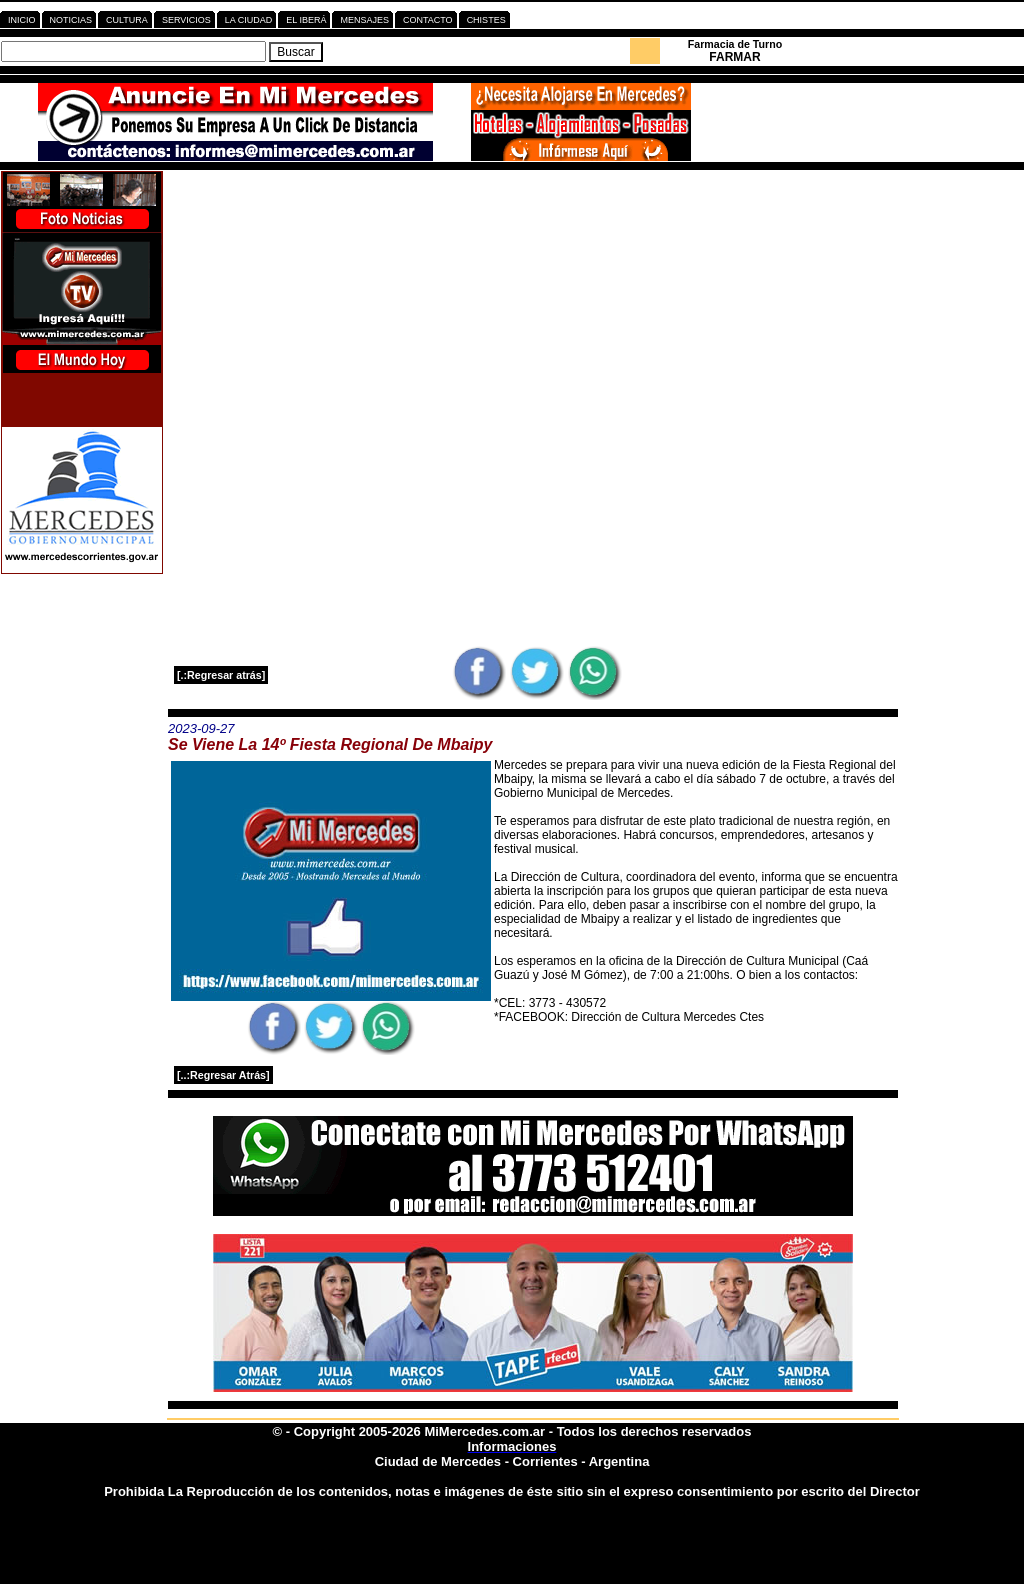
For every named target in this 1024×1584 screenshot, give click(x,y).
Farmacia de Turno (735, 44)
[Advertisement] (533, 311)
